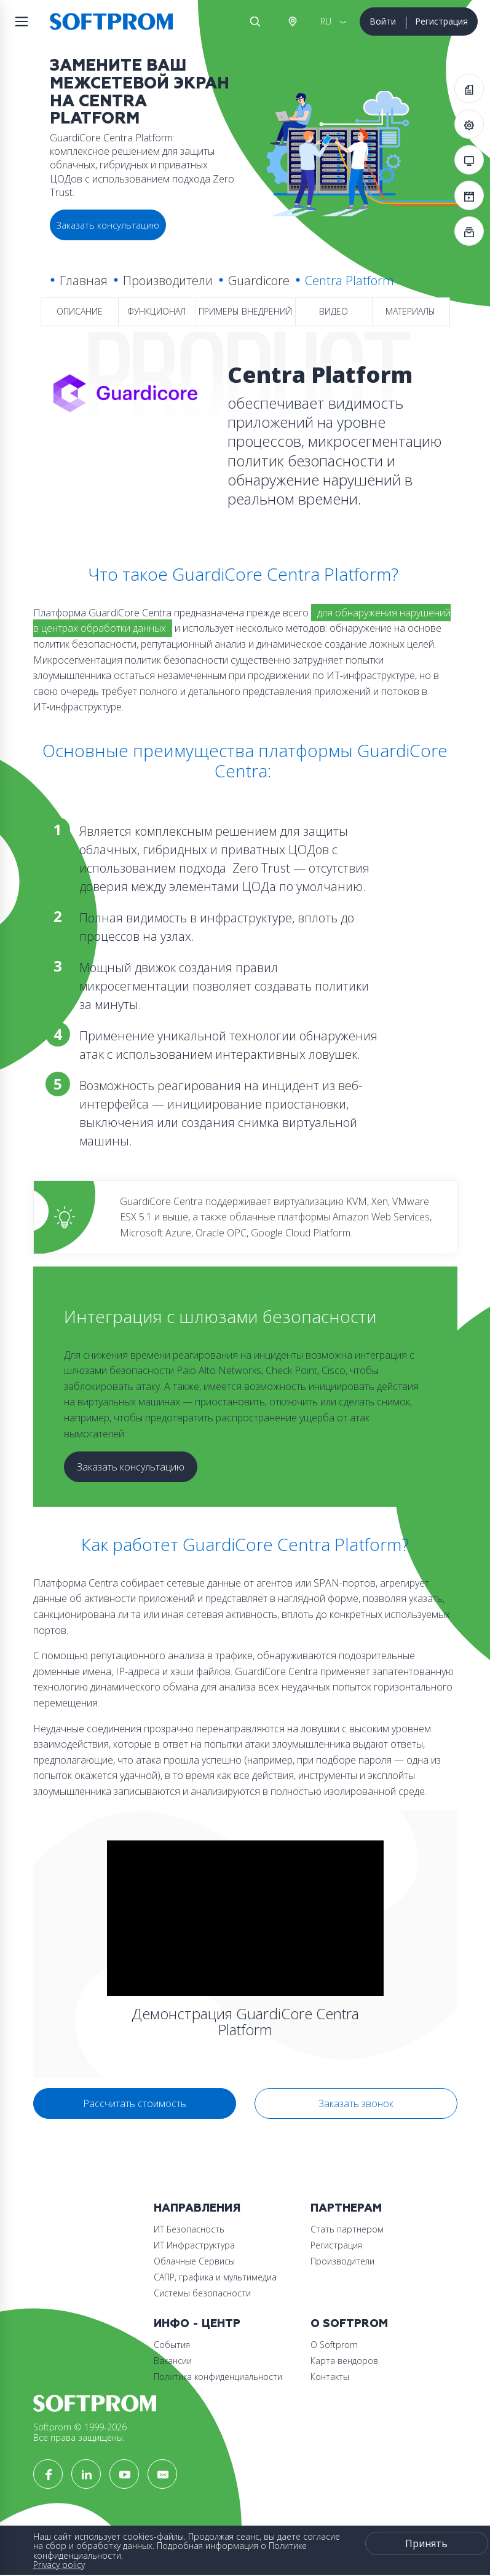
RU (325, 21)
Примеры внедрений (245, 311)
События (172, 2344)
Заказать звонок (355, 2103)
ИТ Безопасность (189, 2229)
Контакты (329, 2376)
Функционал (156, 311)
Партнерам (346, 2208)
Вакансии (173, 2360)
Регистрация (441, 21)
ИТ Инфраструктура (194, 2245)
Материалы (410, 311)
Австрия (292, 21)
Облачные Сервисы (194, 2261)
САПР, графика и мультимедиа (215, 2277)
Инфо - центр (197, 2324)
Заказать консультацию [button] (108, 225)
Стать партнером (347, 2229)
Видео (333, 311)
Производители (168, 280)
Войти (382, 21)
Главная (84, 280)
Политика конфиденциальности (218, 2376)
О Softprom (349, 2324)
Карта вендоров (344, 2360)
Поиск (255, 21)
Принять (426, 2543)
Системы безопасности (202, 2293)
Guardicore (259, 280)
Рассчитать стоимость (134, 2103)
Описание (80, 311)
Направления (197, 2208)
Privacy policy (59, 2564)
